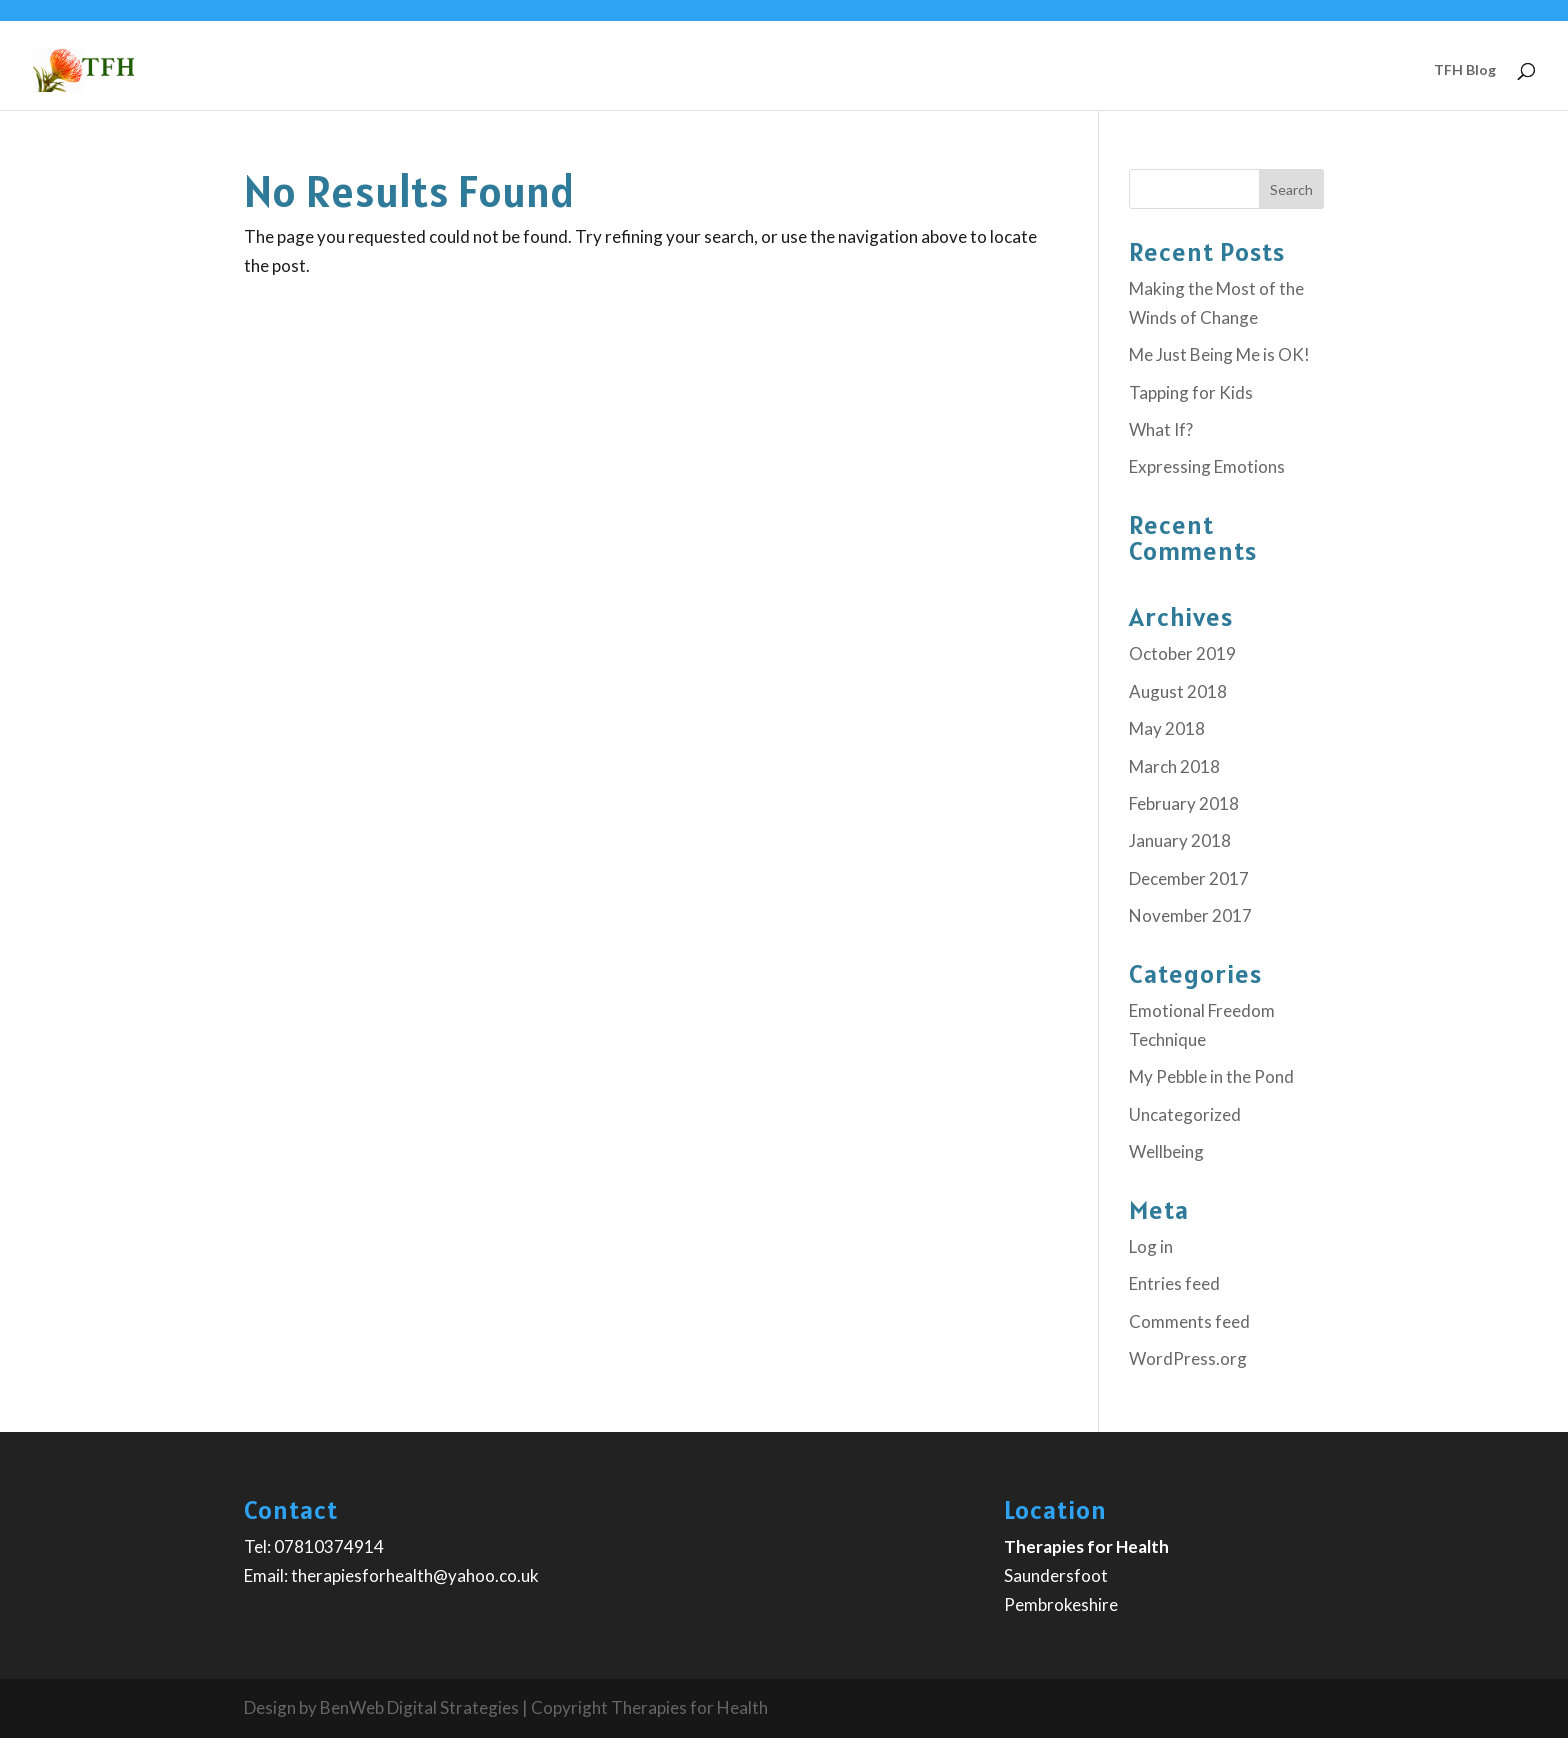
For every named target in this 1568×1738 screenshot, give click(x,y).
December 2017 (1189, 878)
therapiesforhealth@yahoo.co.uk (415, 1575)
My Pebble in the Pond (1211, 1076)
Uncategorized (1185, 1114)
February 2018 (1184, 803)
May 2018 (1167, 728)
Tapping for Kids (1191, 392)
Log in (1151, 1246)
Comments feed (1189, 1321)
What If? (1161, 429)
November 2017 (1190, 915)
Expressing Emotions (1207, 466)
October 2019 (1182, 653)
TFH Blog (1465, 70)
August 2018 (1178, 691)
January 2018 (1180, 840)
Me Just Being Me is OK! (1219, 354)
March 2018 (1174, 766)
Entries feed (1174, 1283)
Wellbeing (1166, 1151)
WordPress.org (1188, 1358)
